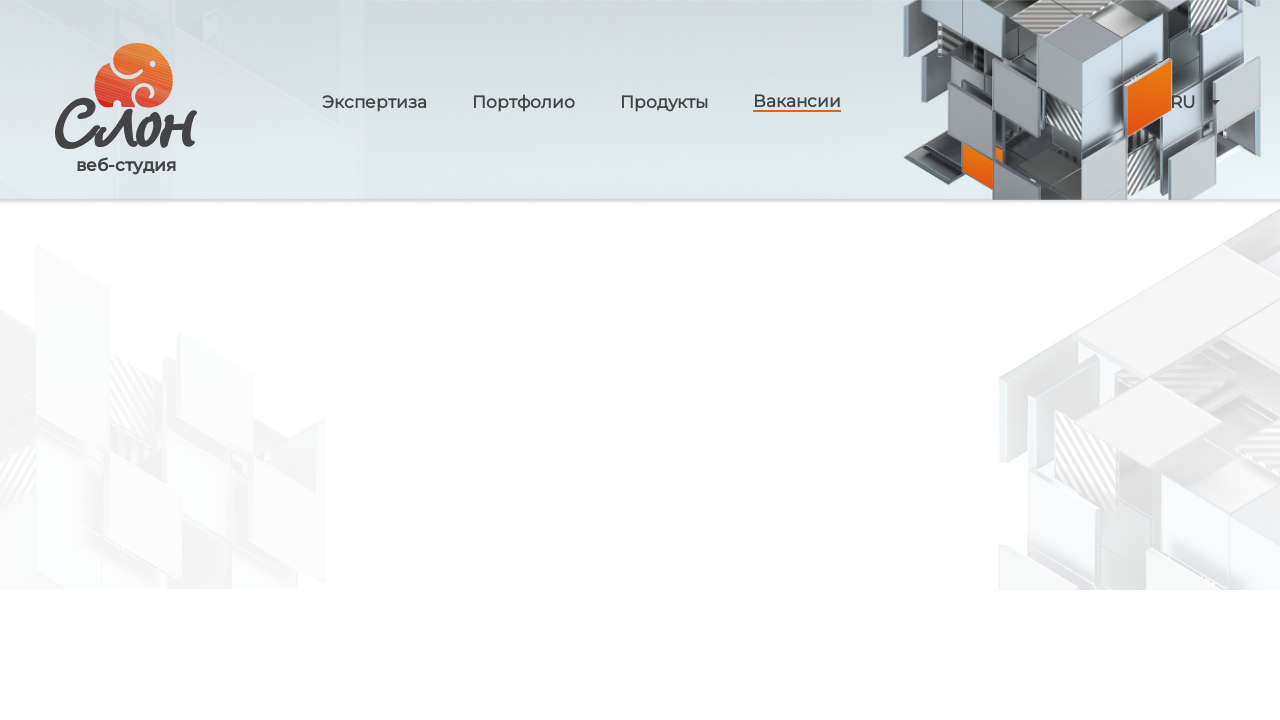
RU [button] (1182, 102)
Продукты (664, 102)
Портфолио (523, 102)
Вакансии (797, 102)
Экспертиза (374, 102)
